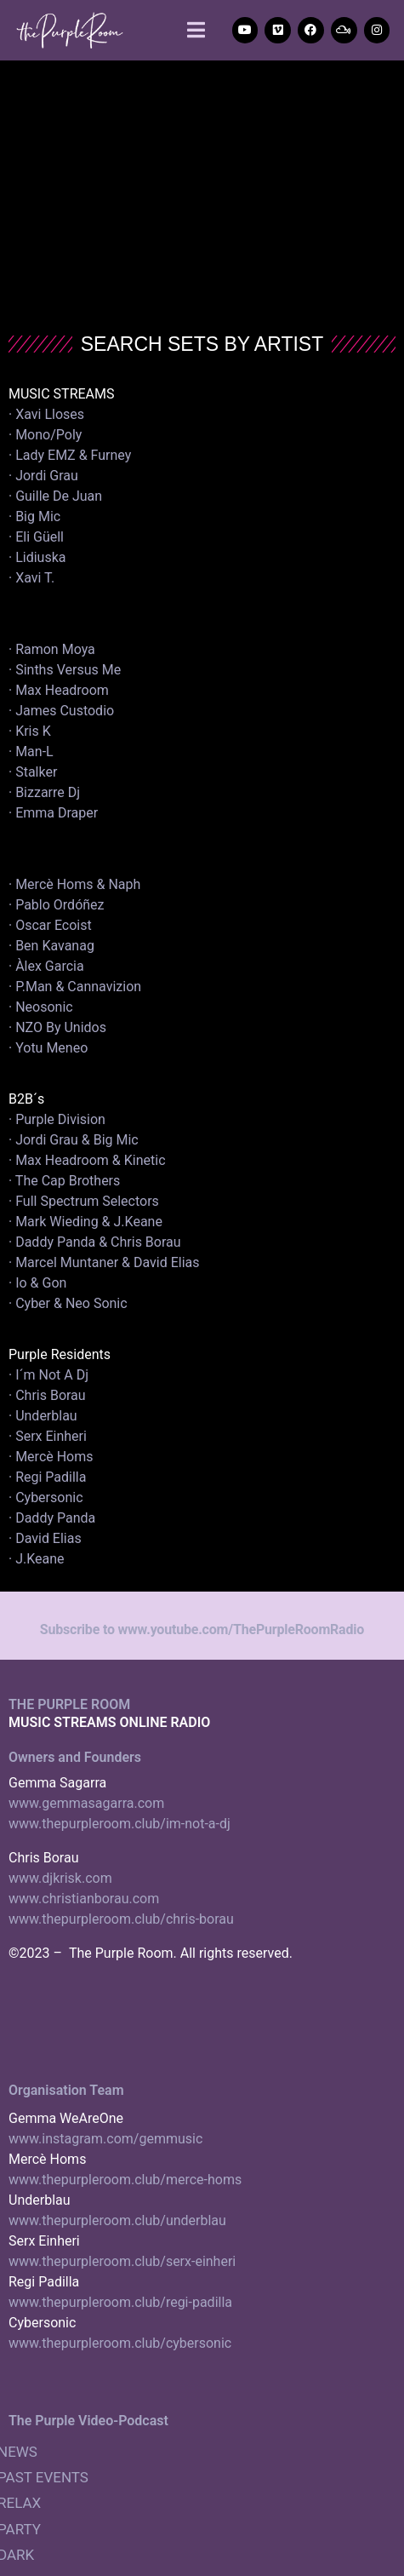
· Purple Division (57, 1119)
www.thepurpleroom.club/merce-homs (125, 2180)
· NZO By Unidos (57, 1027)
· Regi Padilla (47, 1477)
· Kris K (30, 731)
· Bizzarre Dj (44, 792)
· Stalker (33, 772)
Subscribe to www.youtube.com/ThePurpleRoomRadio (202, 1629)
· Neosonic (41, 1007)
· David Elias (45, 1538)
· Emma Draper (53, 813)
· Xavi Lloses (46, 414)
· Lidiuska (37, 557)
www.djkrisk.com (60, 1878)
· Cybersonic (46, 1497)
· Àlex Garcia (46, 966)
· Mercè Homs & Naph (74, 884)
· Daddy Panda (52, 1518)
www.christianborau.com (84, 1898)
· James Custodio (61, 711)
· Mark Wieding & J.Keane (85, 1221)
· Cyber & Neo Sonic (68, 1303)
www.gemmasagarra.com (86, 1803)
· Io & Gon (37, 1283)
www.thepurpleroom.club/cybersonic (120, 2343)
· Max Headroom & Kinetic (87, 1160)
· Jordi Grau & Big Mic (74, 1140)
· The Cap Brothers (64, 1181)
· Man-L (31, 751)
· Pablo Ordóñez (57, 905)
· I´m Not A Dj (48, 1375)
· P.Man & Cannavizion (75, 986)
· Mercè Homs (51, 1457)
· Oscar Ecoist (50, 925)
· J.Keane (38, 1559)
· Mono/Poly (45, 435)
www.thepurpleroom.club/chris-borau (121, 1919)
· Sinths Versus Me (65, 670)
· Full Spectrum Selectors (84, 1201)
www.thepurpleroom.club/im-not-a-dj (119, 1824)
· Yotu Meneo (48, 1048)
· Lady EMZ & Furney (70, 455)
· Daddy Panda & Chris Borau (95, 1242)
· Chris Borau (47, 1395)
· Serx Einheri (48, 1436)
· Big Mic (34, 516)
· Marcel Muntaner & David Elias (104, 1262)
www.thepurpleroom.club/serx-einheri (122, 2261)
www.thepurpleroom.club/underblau (117, 2220)
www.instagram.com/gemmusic (105, 2139)
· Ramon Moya (52, 649)
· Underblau (43, 1416)
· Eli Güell (36, 537)
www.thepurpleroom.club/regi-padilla (120, 2302)
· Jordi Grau (43, 476)
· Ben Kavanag (51, 946)
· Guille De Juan (55, 496)
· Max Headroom (59, 690)
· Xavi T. (31, 578)
